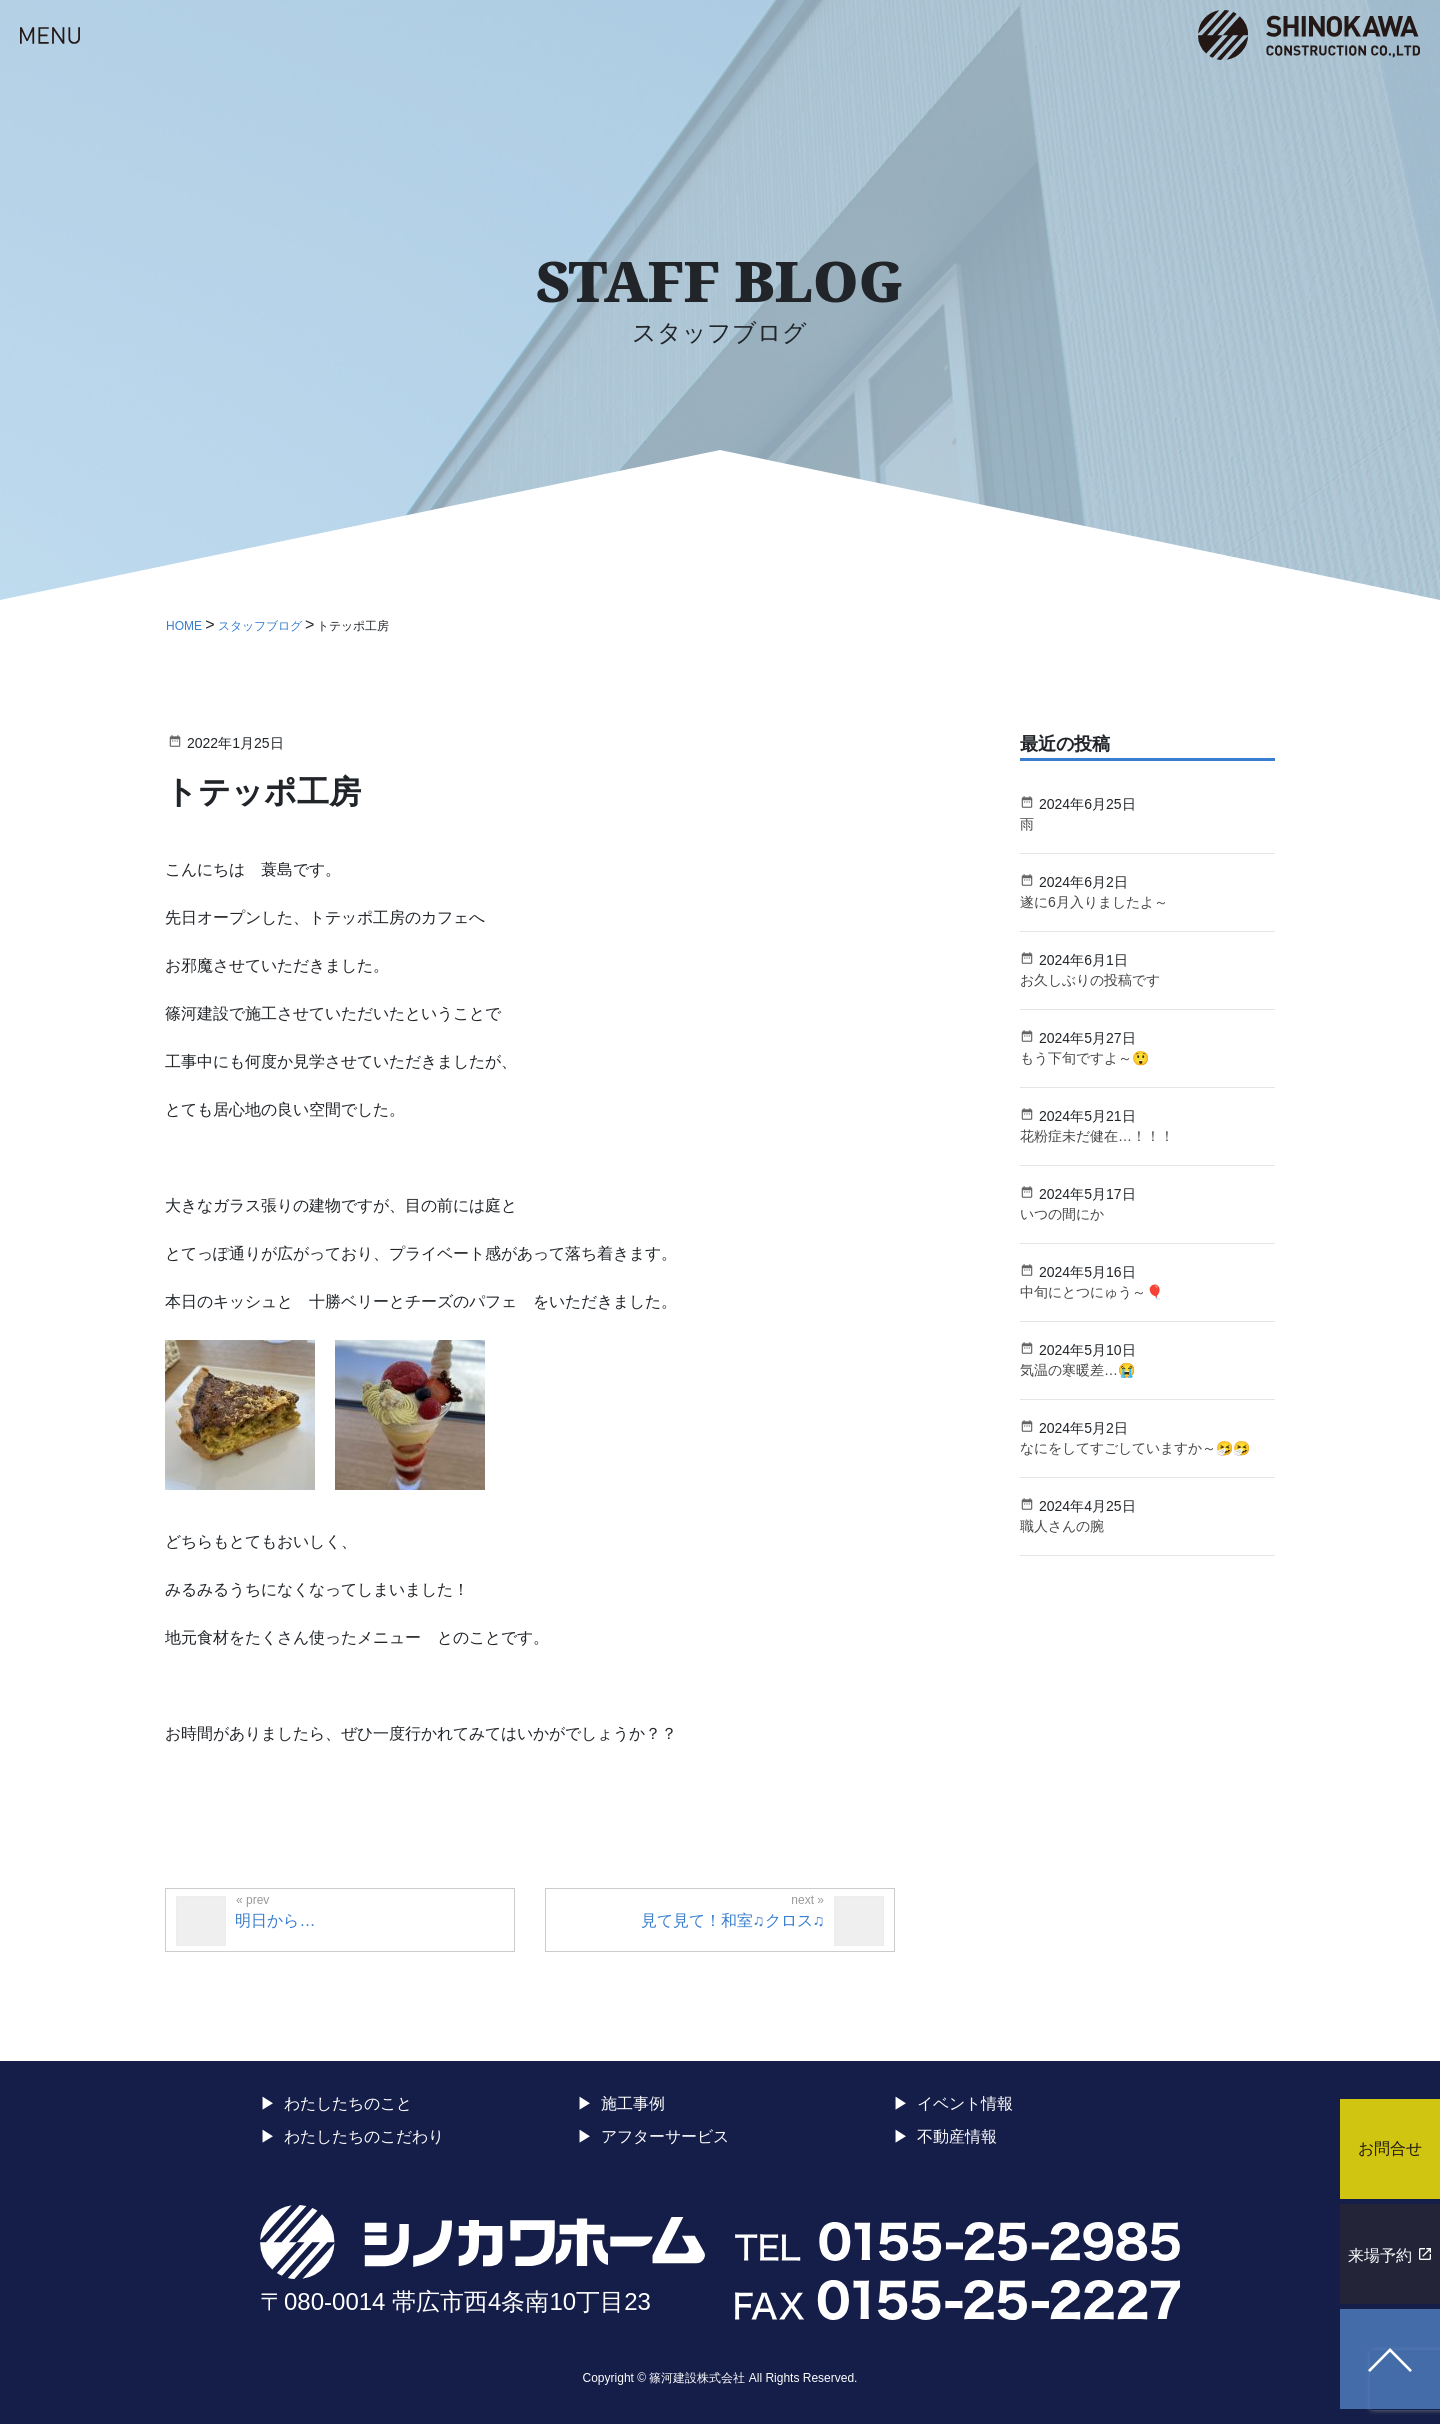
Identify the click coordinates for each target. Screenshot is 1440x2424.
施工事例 (633, 2103)
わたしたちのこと (348, 2103)
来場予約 (1380, 2255)
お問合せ (1390, 2148)
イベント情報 (965, 2103)
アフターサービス (665, 2136)
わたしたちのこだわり (364, 2136)
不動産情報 (957, 2136)
